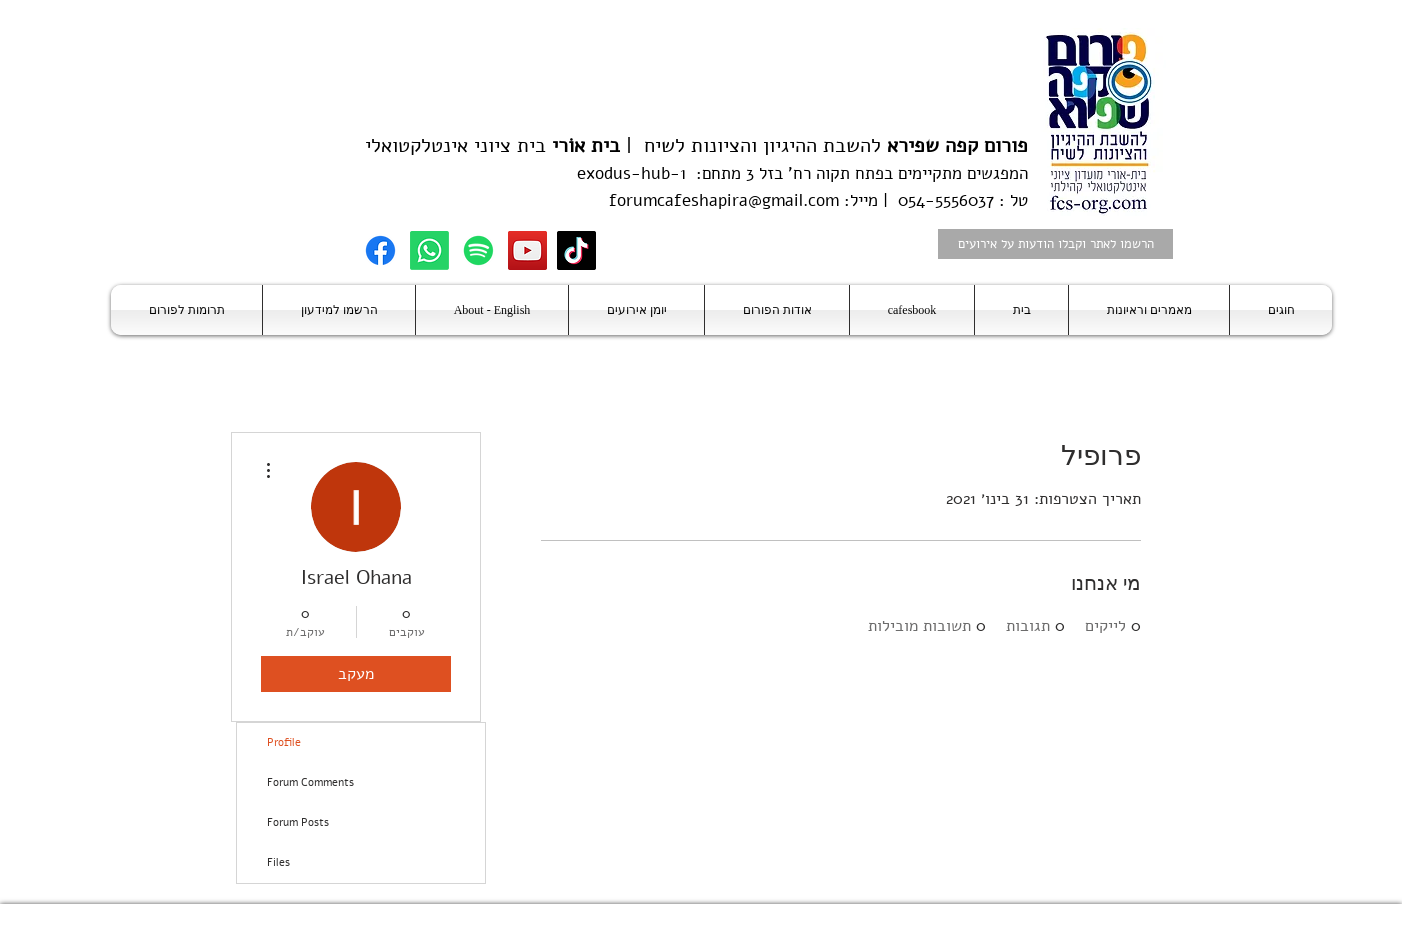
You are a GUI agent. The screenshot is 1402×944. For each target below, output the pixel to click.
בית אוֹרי (586, 145)
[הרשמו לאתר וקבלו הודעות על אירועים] (1055, 244)
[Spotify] (478, 250)
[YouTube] (527, 250)
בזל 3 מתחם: (734, 173)
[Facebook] (380, 250)
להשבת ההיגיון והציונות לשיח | (824, 145)
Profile (284, 742)
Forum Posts (298, 822)
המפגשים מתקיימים (960, 173)
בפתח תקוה (852, 173)
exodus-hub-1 (631, 173)
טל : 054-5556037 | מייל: (933, 200)
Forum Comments (310, 782)
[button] (1281, 310)
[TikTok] (576, 250)
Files (278, 862)
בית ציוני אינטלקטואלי (455, 145)
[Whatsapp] (429, 250)
